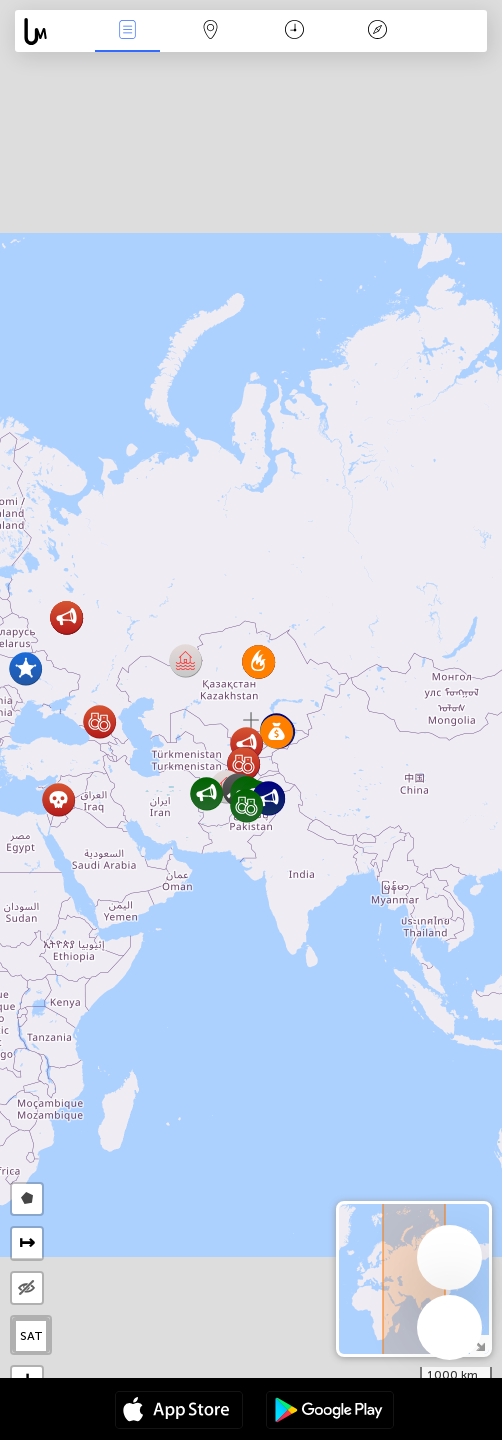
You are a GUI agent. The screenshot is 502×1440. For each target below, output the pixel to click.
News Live (128, 31)
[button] (268, 798)
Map (211, 31)
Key (378, 31)
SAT (31, 1336)
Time (294, 31)
